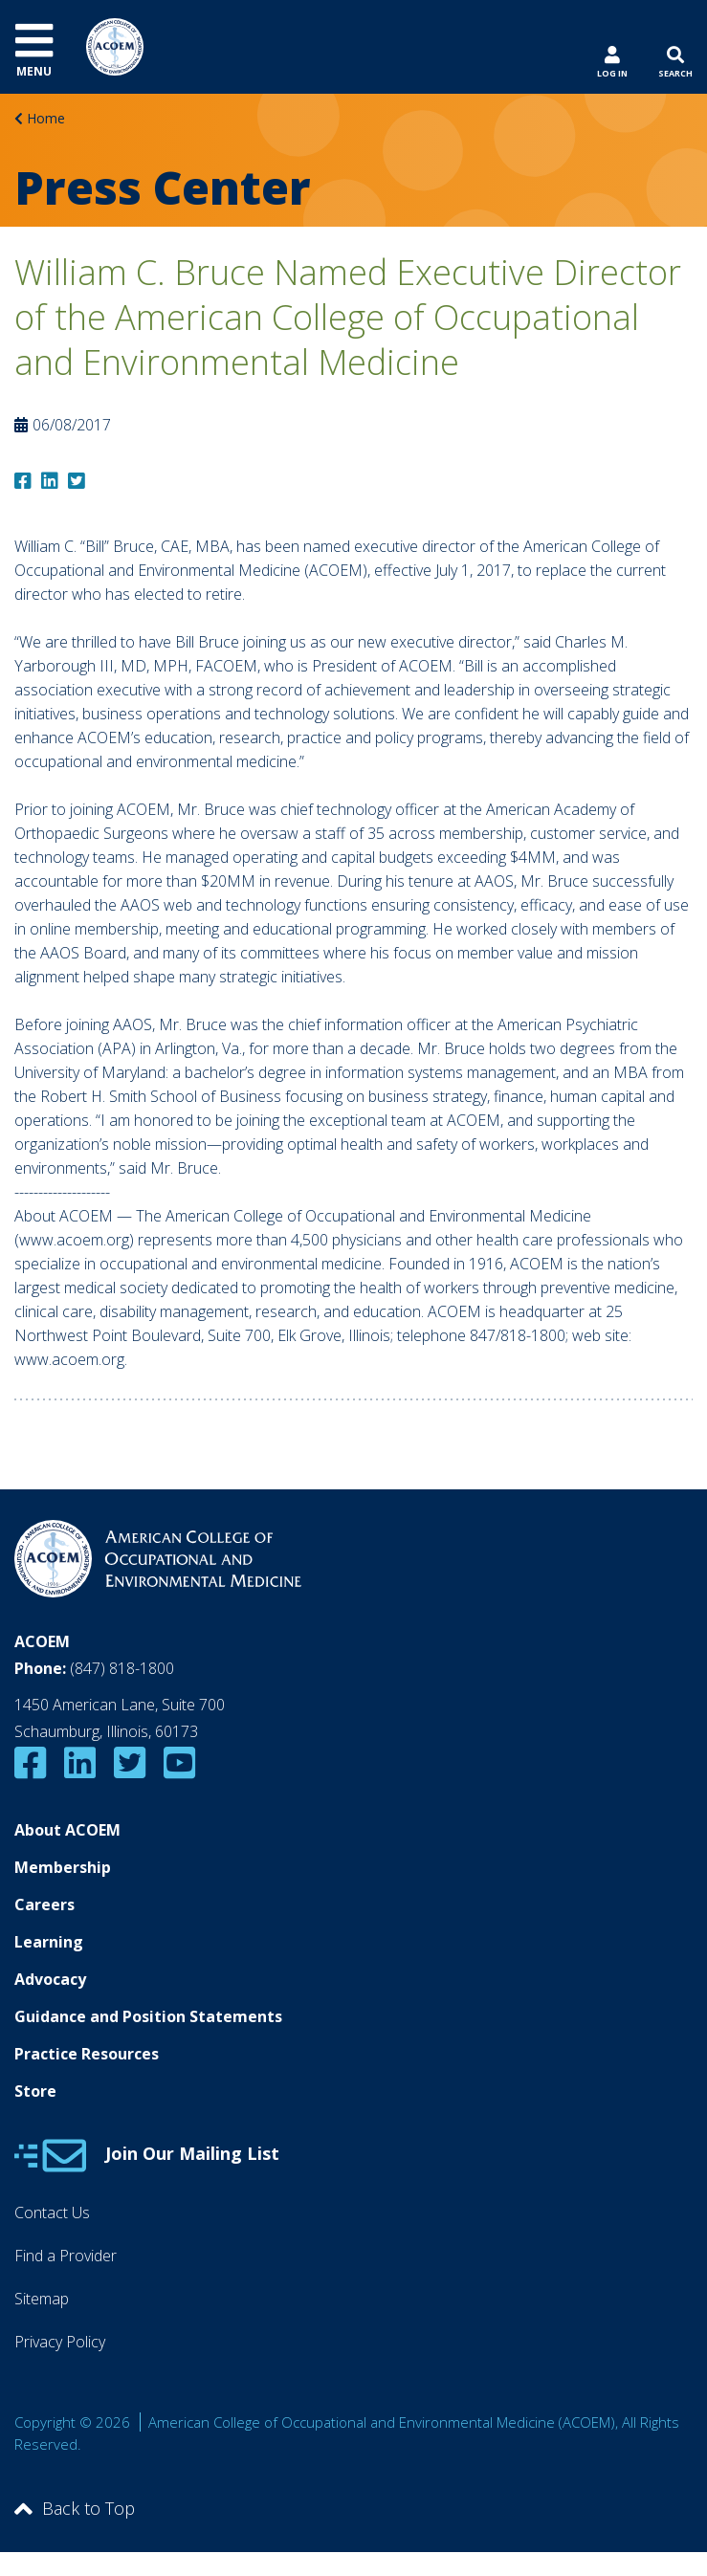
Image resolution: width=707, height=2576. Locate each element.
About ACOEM (67, 1829)
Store (35, 2091)
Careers (44, 1904)
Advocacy (50, 1979)
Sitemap (41, 2298)
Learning (48, 1941)
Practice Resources (86, 2053)
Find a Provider (65, 2255)
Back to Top (74, 2508)
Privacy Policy (59, 2341)
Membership (62, 1867)
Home (46, 118)
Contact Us (52, 2212)
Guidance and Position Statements (148, 2016)
